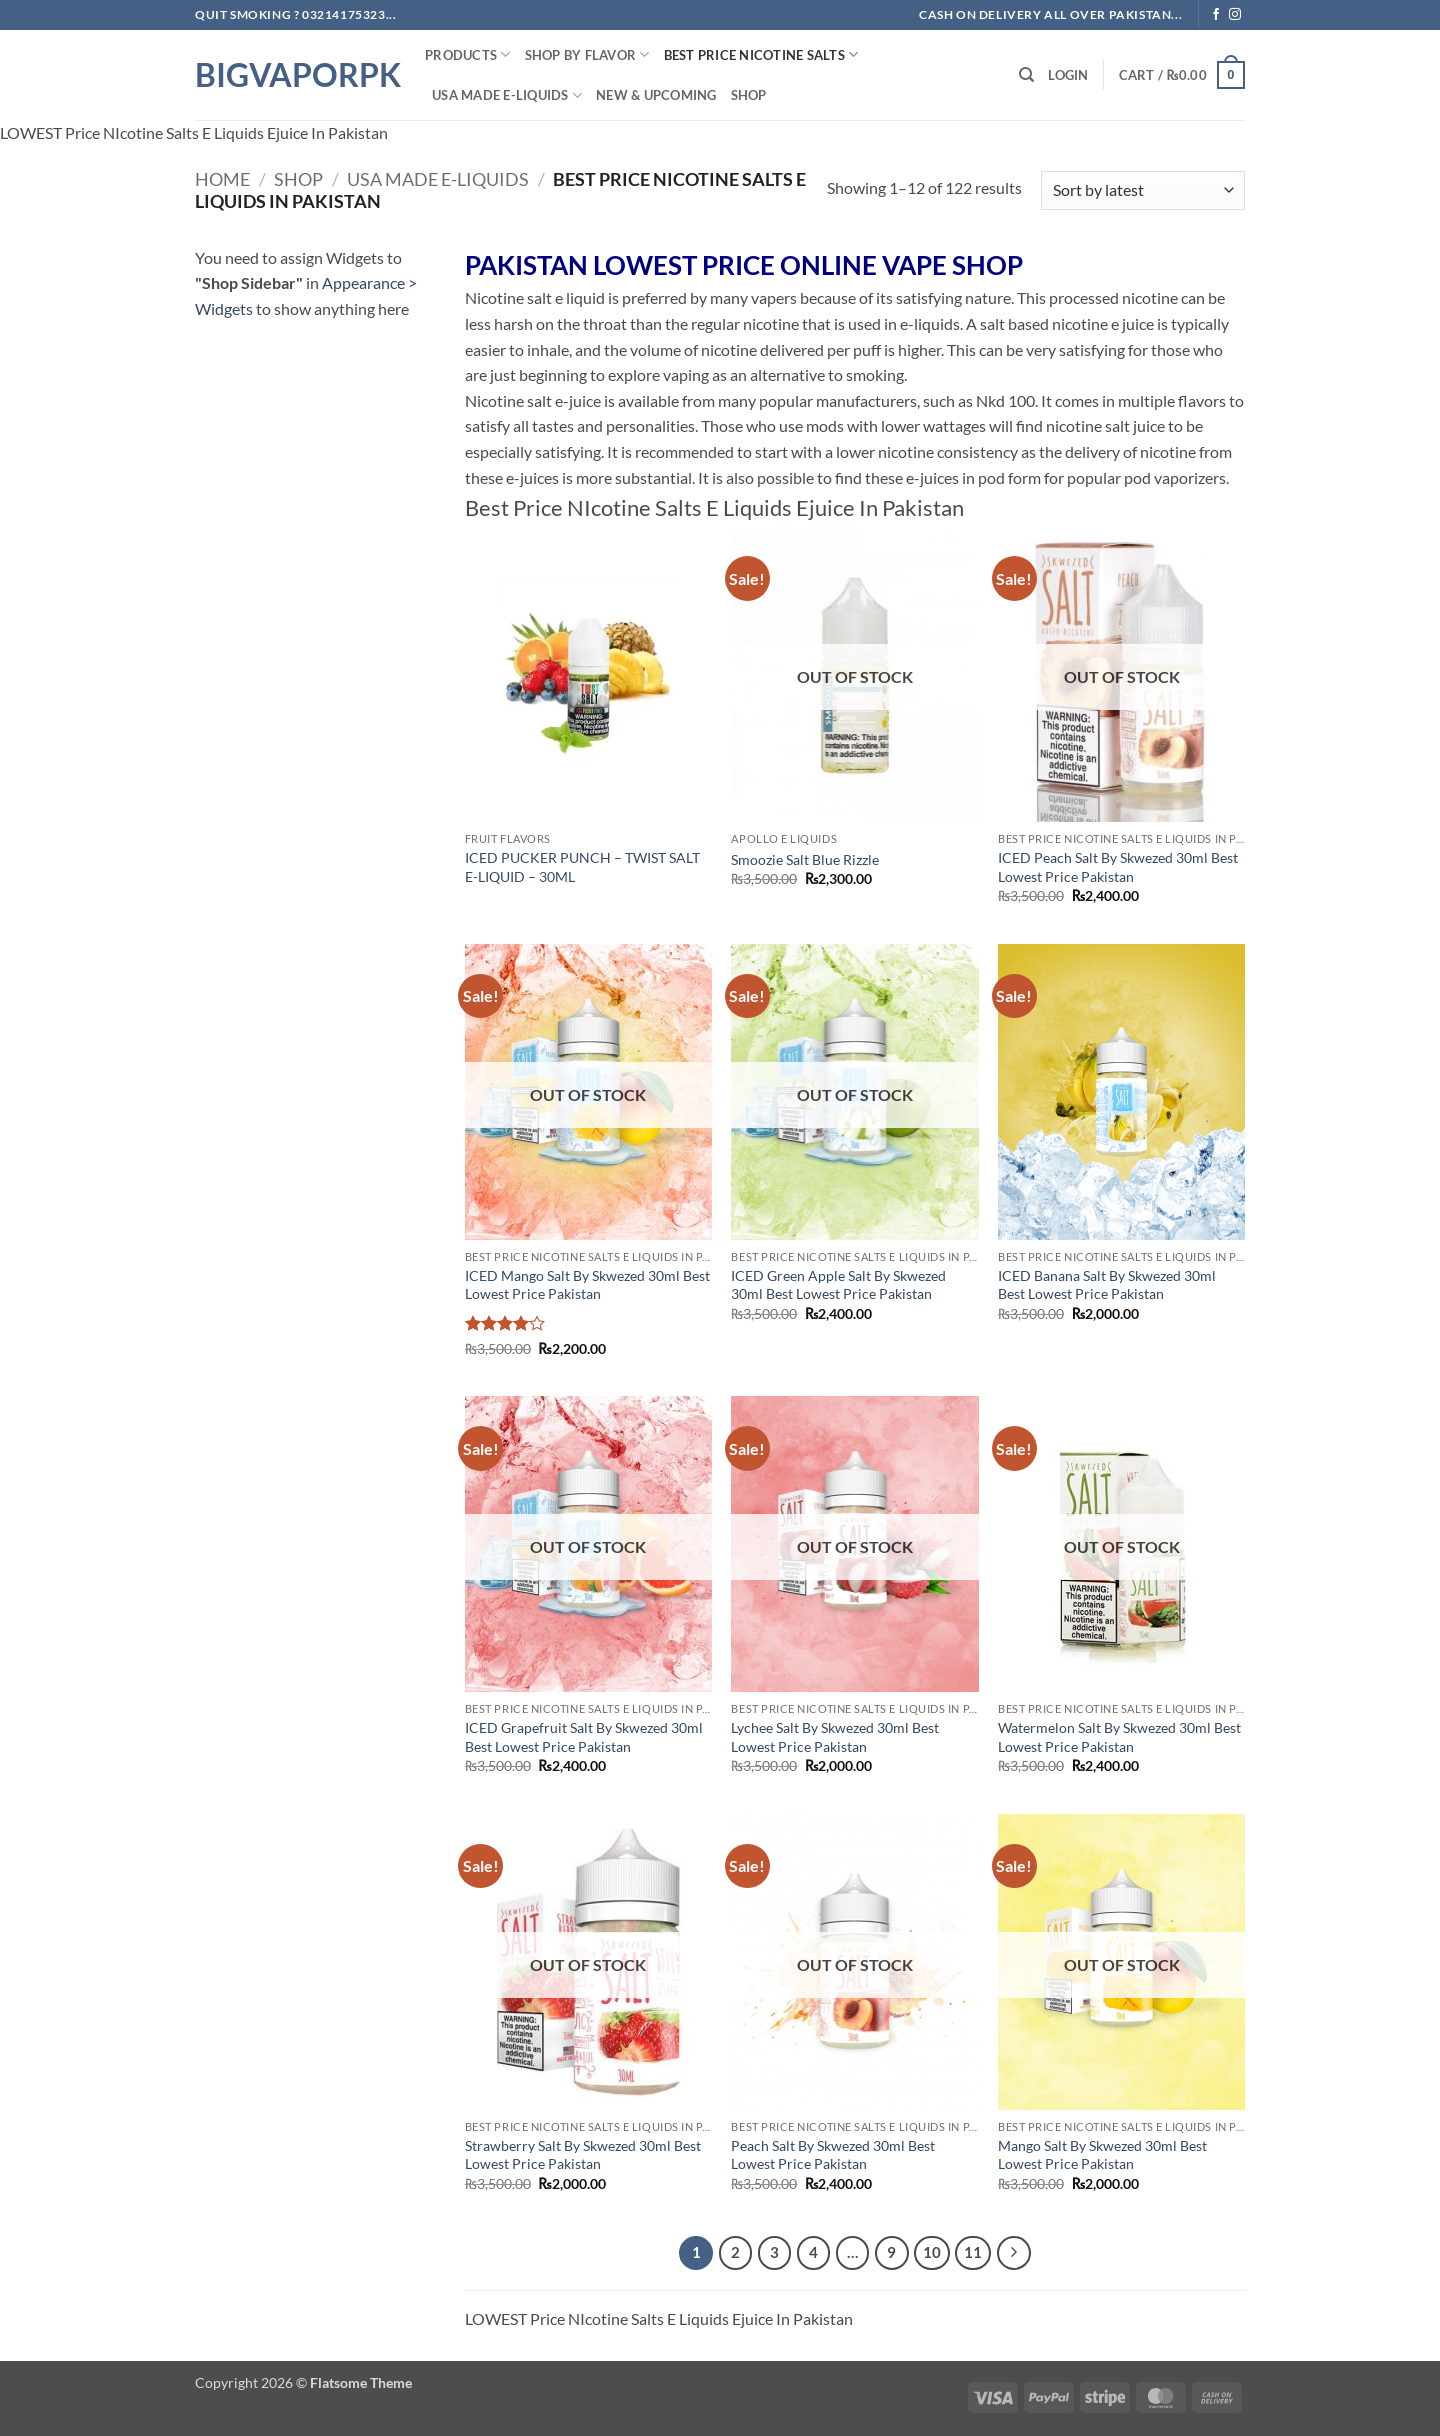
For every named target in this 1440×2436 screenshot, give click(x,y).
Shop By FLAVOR (587, 54)
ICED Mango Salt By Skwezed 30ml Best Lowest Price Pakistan (587, 1285)
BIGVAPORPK (295, 75)
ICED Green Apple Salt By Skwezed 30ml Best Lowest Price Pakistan (838, 1285)
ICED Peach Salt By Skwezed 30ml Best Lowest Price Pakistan (1118, 867)
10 (932, 2252)
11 (973, 2252)
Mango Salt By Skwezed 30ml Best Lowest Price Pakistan (1102, 2155)
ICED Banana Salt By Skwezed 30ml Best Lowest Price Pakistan (1107, 1285)
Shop (749, 95)
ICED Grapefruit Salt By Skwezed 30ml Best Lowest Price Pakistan (584, 1737)
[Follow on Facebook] (1216, 15)
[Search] (1026, 75)
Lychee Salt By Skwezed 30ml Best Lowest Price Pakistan (835, 1737)
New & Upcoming (656, 95)
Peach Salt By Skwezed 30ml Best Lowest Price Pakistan (833, 2155)
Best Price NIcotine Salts (761, 54)
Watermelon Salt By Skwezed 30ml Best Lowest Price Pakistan (1119, 1737)
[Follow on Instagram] (1235, 15)
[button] (1068, 75)
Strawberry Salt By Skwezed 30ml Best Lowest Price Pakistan (583, 2155)
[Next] (1014, 2253)
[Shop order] (1143, 190)
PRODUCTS (468, 54)
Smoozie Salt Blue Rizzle (805, 859)
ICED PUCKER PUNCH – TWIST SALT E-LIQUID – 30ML (582, 867)
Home (222, 179)
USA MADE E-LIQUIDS (507, 95)
